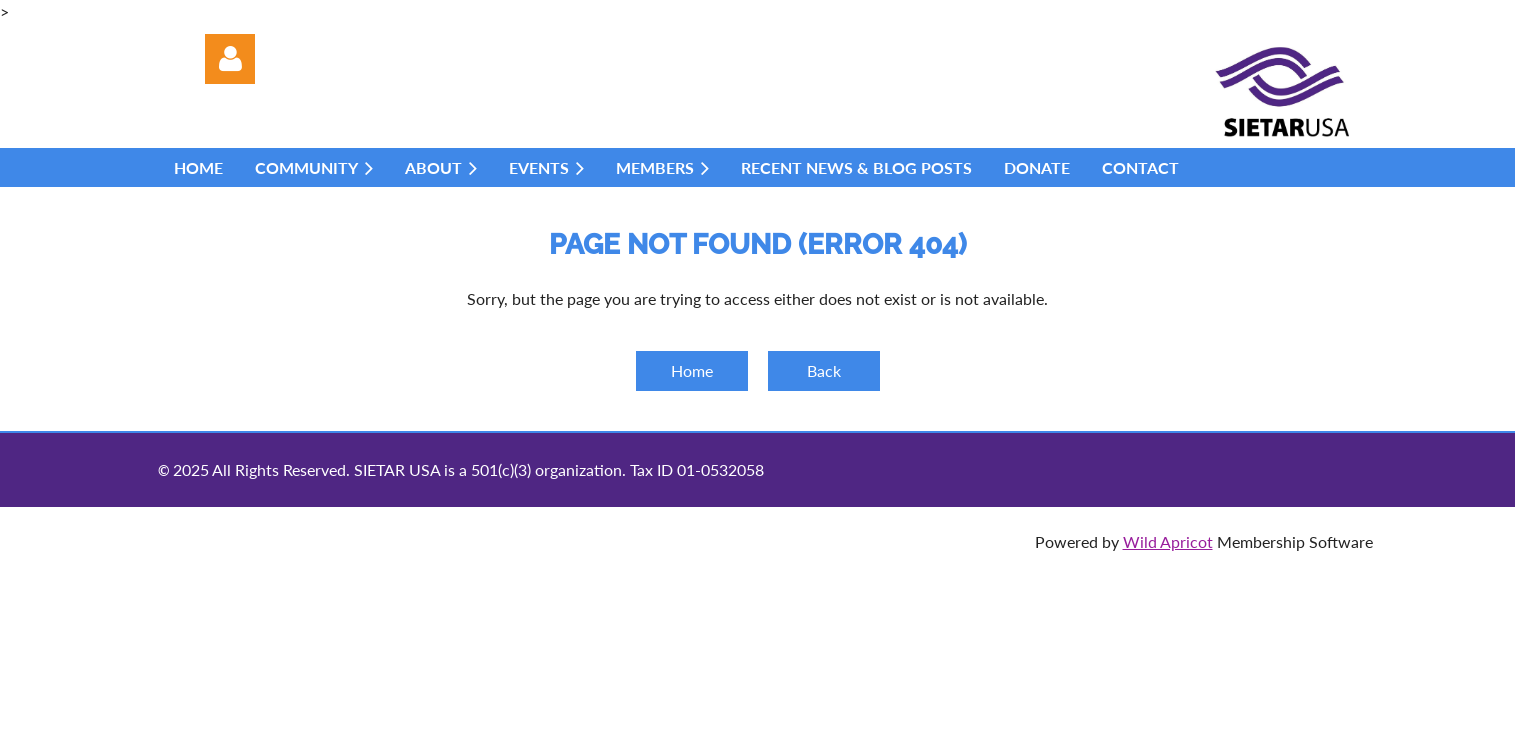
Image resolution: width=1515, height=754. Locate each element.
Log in (230, 59)
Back (824, 370)
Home (692, 370)
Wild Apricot (1168, 541)
